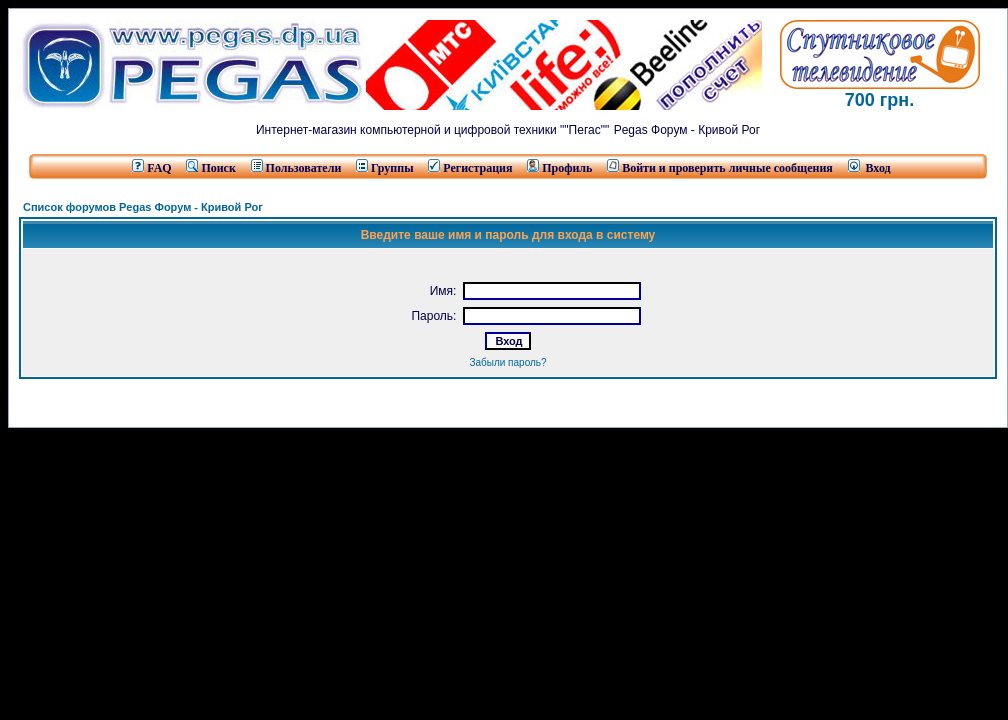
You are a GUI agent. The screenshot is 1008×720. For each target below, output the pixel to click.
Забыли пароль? (507, 362)
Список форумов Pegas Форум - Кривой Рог (143, 207)
